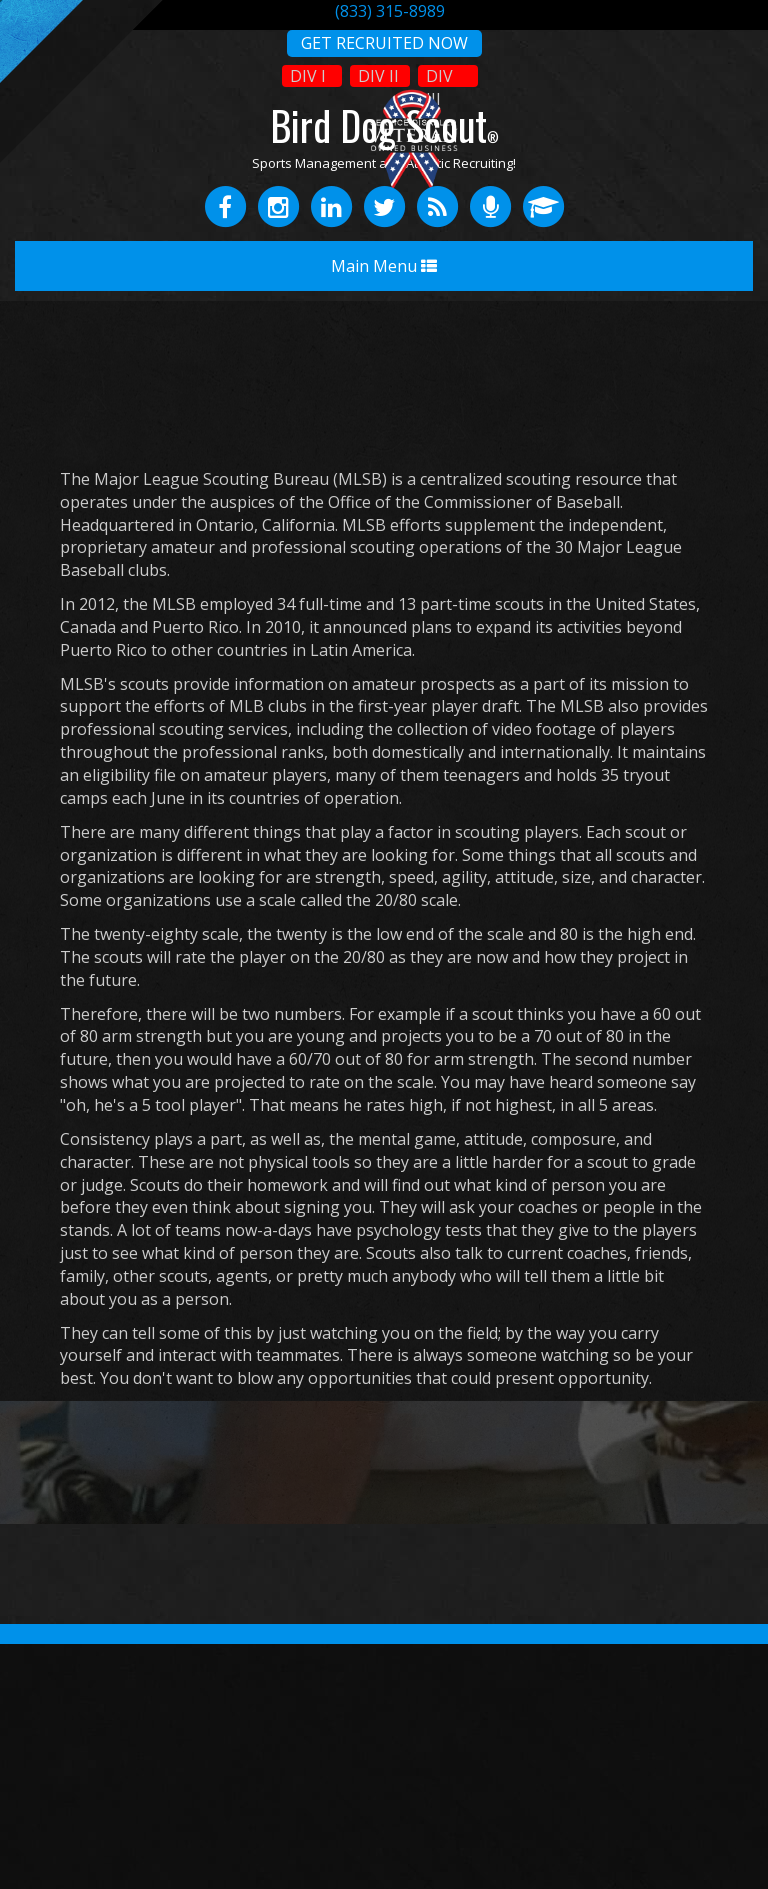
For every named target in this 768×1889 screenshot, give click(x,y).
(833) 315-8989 (390, 11)
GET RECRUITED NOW (384, 43)
